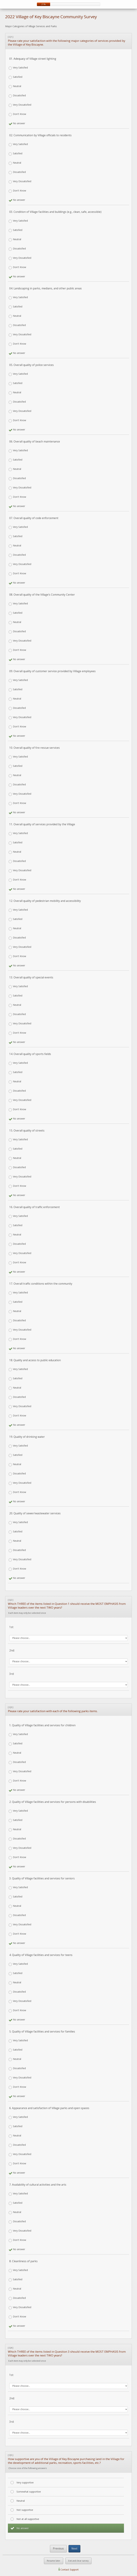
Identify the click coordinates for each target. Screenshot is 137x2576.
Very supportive (25, 2482)
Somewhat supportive (28, 2491)
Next (74, 2548)
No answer (19, 123)
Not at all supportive (27, 2519)
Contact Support (69, 2569)
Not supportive (24, 2509)
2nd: (12, 1650)
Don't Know (19, 114)
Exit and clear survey (78, 2560)
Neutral (17, 86)
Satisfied (17, 76)
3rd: (11, 1674)
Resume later (53, 2560)
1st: (11, 1627)
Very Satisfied (20, 67)
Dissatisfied (19, 95)
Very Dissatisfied (22, 104)
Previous (58, 2548)
